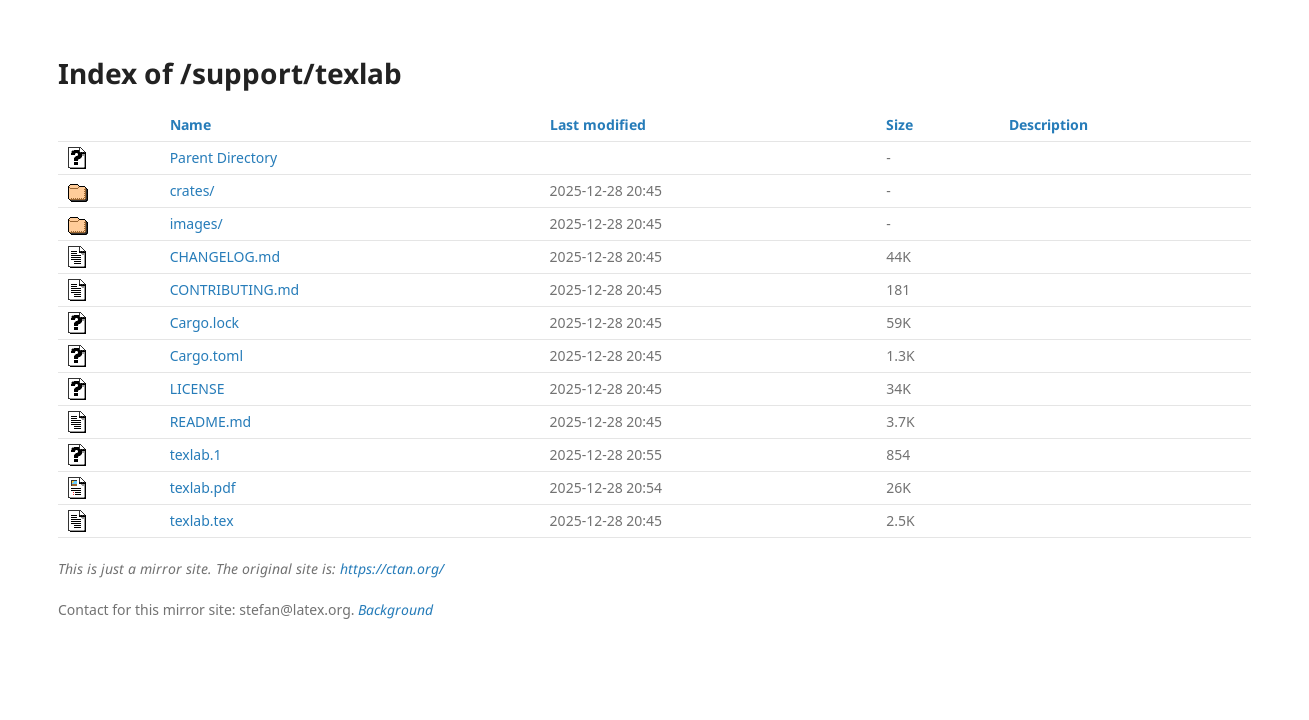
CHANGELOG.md (225, 256)
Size (899, 124)
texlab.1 (196, 454)
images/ (196, 223)
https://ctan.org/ (392, 568)
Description (1048, 124)
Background (395, 609)
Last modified (598, 124)
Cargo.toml (206, 355)
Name (190, 124)
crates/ (192, 190)
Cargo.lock (204, 322)
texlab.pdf (203, 487)
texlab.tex (202, 520)
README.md (211, 421)
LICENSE (197, 388)
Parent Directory (223, 157)
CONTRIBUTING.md (235, 289)
